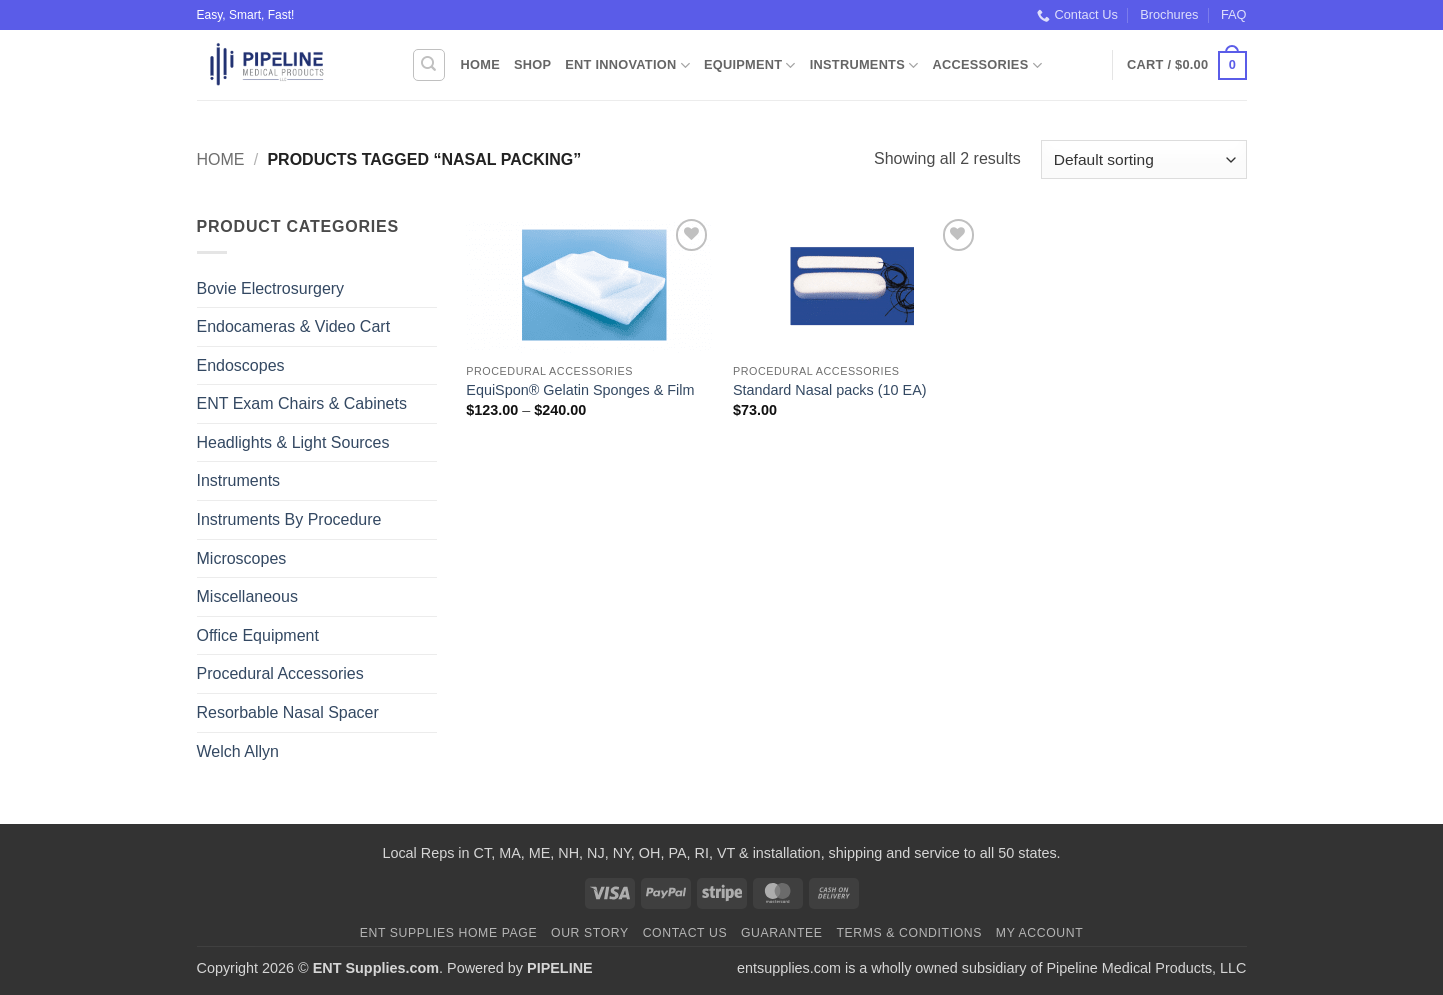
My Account (1039, 933)
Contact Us (1077, 15)
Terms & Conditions (909, 933)
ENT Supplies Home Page (449, 933)
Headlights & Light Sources (293, 442)
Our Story (590, 933)
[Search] (429, 65)
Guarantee (782, 933)
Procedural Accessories (280, 673)
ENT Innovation (627, 65)
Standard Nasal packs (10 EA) (830, 390)
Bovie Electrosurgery (271, 288)
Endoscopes (241, 365)
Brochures (1169, 14)
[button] (1186, 66)
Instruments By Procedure (289, 519)
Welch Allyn (238, 751)
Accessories (986, 65)
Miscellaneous (247, 596)
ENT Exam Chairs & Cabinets (302, 403)
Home (480, 64)
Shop (532, 64)
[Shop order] (1143, 159)
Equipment (750, 65)
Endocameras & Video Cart (294, 326)
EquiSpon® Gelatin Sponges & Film (580, 390)
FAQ (1234, 14)
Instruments (864, 65)
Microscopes (242, 558)
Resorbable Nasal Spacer (288, 712)
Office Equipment (258, 635)
